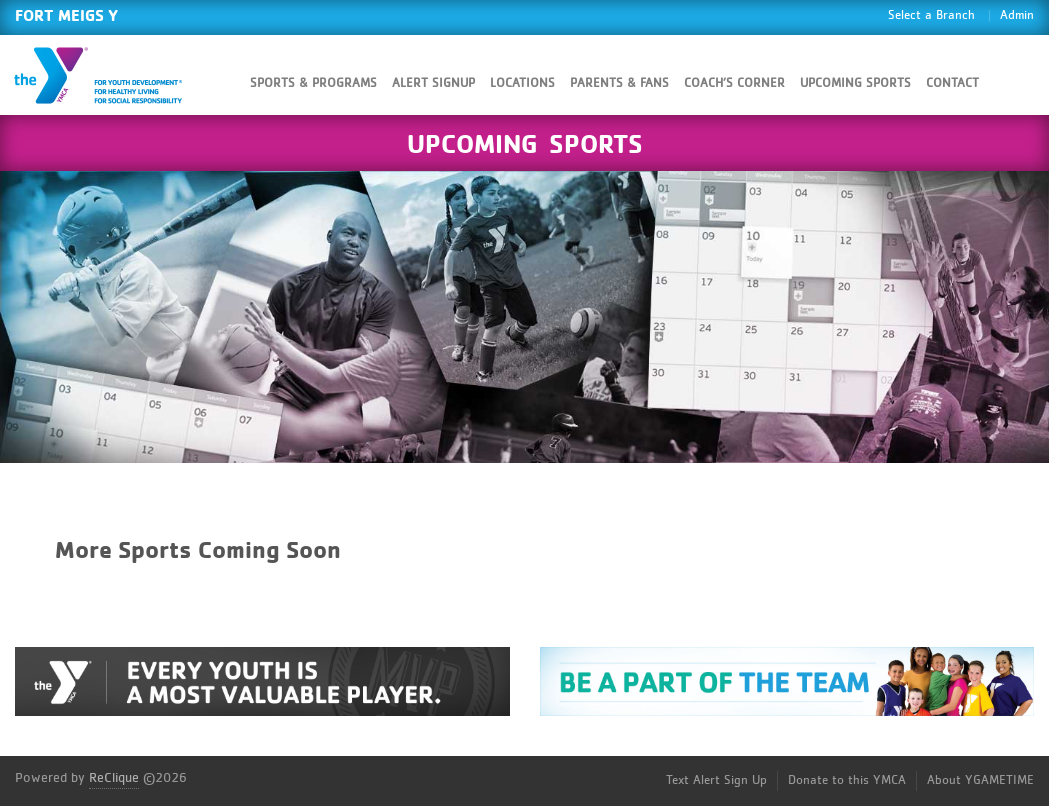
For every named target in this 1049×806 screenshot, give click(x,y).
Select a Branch (931, 15)
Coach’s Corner (734, 83)
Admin (1017, 15)
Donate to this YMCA (847, 780)
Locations (522, 83)
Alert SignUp (433, 83)
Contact (952, 83)
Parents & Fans (619, 83)
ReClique (114, 778)
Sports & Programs (313, 83)
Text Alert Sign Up (716, 780)
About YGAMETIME (980, 780)
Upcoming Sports (855, 83)
